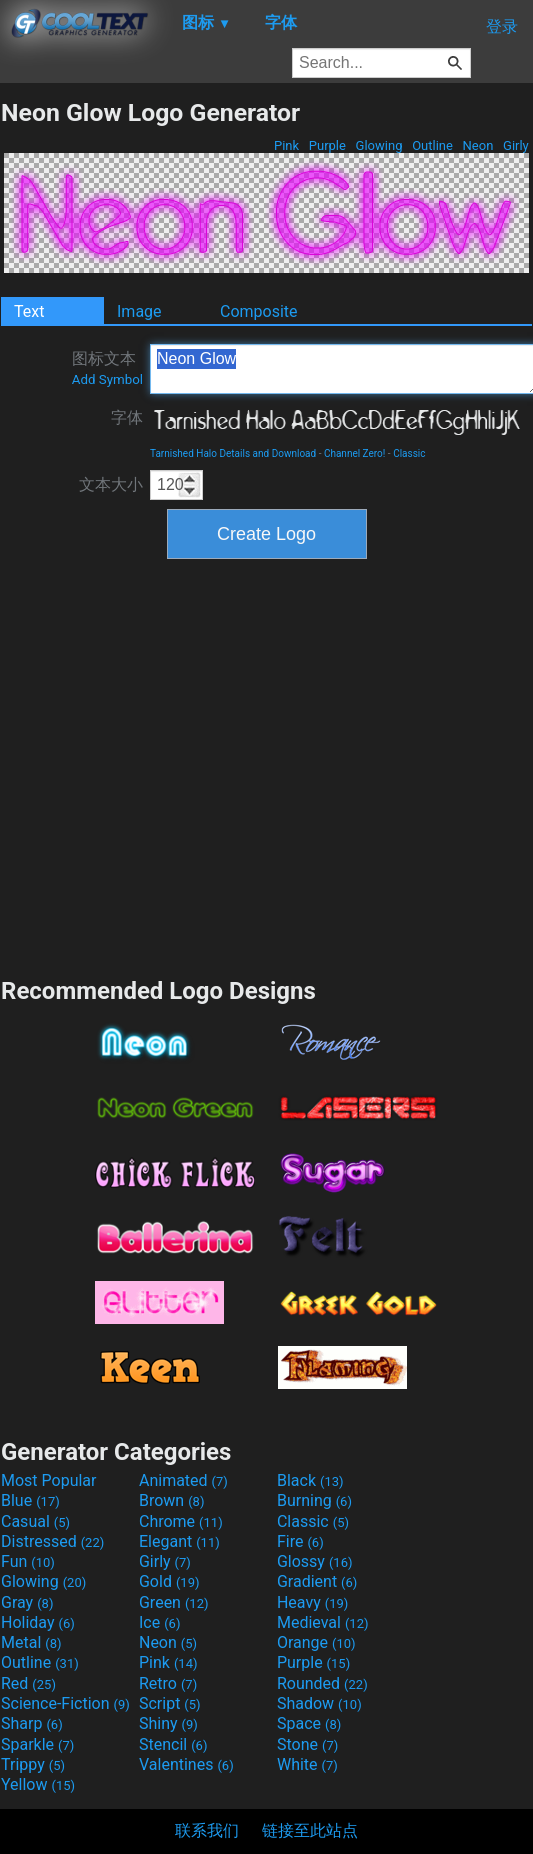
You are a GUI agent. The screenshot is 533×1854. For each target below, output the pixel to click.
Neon (477, 145)
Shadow (319, 1703)
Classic (409, 453)
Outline (432, 145)
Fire (300, 1541)
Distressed (52, 1541)
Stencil (173, 1744)
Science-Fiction (65, 1703)
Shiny (168, 1723)
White (307, 1764)
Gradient (317, 1581)
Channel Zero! (354, 453)
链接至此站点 (310, 1830)
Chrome (181, 1521)
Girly (516, 145)
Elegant (179, 1541)
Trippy (33, 1764)
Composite (259, 311)
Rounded (322, 1683)
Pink (287, 145)
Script (170, 1703)
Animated (183, 1480)
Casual (35, 1521)
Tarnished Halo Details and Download (233, 453)
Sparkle (37, 1744)
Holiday (38, 1622)
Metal (31, 1642)
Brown (171, 1500)
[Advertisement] (187, 765)
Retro (168, 1683)
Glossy (315, 1561)
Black (310, 1480)
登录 (502, 26)
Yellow (38, 1784)
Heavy (312, 1602)
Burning (314, 1500)
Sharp (32, 1723)
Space (309, 1723)
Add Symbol (107, 379)
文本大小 (111, 484)
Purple (328, 145)
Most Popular (49, 1480)
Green (174, 1602)
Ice (159, 1622)
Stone (307, 1744)
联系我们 (207, 1830)
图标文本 (107, 368)
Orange (316, 1642)
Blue (30, 1500)
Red (28, 1683)
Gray (27, 1602)
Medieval (323, 1622)
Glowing (378, 145)
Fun (28, 1561)
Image (139, 311)
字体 (127, 417)
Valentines (186, 1764)
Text (29, 311)
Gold (169, 1581)
